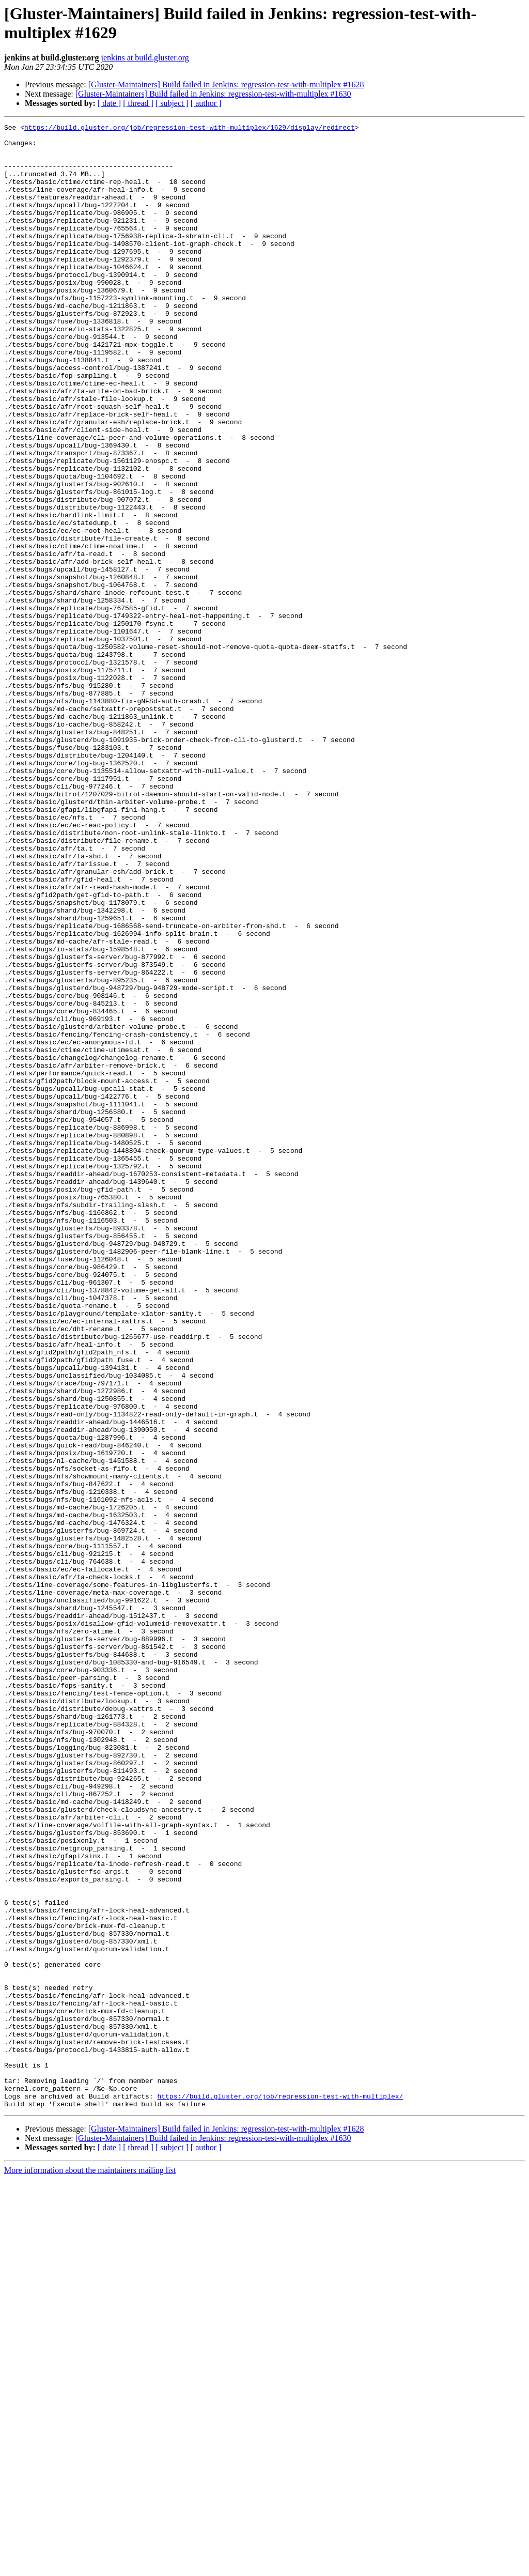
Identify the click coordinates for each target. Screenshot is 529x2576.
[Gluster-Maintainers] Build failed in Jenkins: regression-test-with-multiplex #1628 (226, 84)
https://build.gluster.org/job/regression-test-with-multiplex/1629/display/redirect (189, 128)
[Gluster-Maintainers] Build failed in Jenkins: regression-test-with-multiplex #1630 (213, 93)
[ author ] (206, 103)
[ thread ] (138, 103)
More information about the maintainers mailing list (90, 2567)
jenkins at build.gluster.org (145, 57)
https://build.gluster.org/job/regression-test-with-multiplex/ (280, 2491)
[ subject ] (172, 103)
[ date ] (109, 103)
